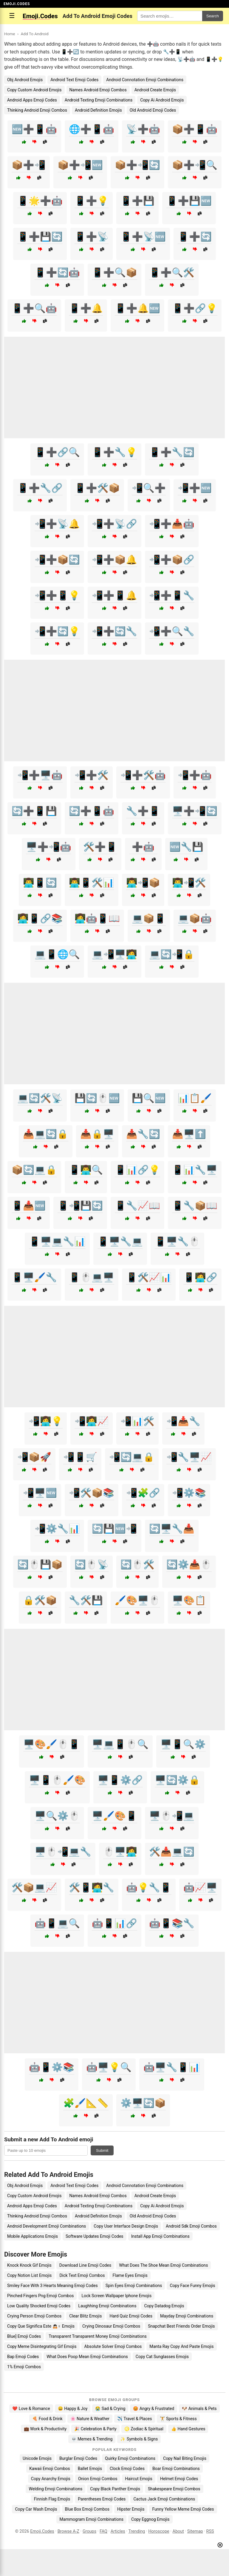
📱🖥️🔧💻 (120, 1241)
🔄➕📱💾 (34, 811)
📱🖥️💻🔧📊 (57, 1241)
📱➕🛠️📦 (97, 488)
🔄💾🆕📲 (114, 1528)
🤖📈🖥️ (200, 1887)
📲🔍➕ (149, 488)
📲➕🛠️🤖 (143, 775)
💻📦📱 (149, 918)
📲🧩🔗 (143, 1493)
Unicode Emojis (37, 2458)
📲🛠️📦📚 (91, 1493)
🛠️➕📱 (100, 847)
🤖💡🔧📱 (148, 1887)
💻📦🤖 (195, 918)
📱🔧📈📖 (137, 1205)
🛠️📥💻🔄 (171, 1851)
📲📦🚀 (34, 1457)
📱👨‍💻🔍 (86, 1170)
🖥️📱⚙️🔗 (120, 1780)
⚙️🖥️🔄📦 (143, 2103)
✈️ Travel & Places (134, 2418)
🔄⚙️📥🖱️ (189, 1564)
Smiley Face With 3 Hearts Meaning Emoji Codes (52, 2285)
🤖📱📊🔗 (114, 1923)
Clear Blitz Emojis (85, 2316)
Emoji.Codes (42, 2531)
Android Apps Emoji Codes (32, 100)
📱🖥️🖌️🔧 (34, 1277)
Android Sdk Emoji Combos (191, 2226)
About (178, 2531)
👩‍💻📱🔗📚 (40, 918)
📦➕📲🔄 (137, 165)
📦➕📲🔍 (194, 165)
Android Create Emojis (155, 89)
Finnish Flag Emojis (52, 2499)
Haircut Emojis (138, 2478)
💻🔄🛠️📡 (40, 1098)
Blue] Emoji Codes (24, 2336)
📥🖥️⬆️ (189, 1134)
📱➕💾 (137, 201)
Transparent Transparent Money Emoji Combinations (98, 2336)
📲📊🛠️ (137, 1421)
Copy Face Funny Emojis (192, 2285)
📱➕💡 (92, 201)
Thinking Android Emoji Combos (37, 110)
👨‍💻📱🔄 (40, 882)
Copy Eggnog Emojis (150, 2519)
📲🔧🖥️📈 (189, 1457)
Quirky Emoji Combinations (130, 2458)
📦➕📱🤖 (194, 129)
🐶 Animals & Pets (199, 2408)
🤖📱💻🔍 (57, 1923)
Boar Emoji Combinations (176, 2468)
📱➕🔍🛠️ (171, 272)
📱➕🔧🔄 (171, 452)
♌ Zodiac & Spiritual (143, 2428)
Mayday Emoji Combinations (186, 2316)
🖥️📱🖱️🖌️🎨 (57, 1780)
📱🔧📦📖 (194, 1205)
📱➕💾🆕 (189, 201)
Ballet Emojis (90, 2468)
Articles (118, 2531)
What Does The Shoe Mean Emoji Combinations (163, 2265)
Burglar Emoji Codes (78, 2458)
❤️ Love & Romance (31, 2408)
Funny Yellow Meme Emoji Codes (183, 2509)
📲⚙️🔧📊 (57, 1528)
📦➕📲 (29, 165)
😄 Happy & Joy (73, 2408)
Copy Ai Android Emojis (162, 100)
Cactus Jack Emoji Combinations (164, 2499)
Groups (89, 2531)
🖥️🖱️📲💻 (171, 1816)
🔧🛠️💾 (86, 1600)
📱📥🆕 (29, 1205)
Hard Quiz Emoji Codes (130, 2316)
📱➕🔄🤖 (57, 272)
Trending (136, 2531)
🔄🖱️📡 (92, 1564)
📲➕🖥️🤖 (40, 775)
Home (9, 33)
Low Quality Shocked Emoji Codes (38, 2305)
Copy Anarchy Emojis (50, 2478)
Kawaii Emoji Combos (49, 2468)
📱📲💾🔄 (80, 1205)
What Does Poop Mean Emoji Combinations (87, 2356)
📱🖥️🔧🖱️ (177, 1241)
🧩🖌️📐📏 (86, 2103)
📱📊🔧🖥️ (194, 1170)
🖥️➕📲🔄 (194, 811)
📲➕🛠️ (92, 775)
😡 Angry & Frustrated (153, 2408)
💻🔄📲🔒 (171, 954)
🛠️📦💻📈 (34, 1887)
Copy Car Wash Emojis (36, 2509)
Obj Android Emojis (25, 79)
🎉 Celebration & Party (95, 2428)
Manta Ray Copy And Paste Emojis (181, 2346)
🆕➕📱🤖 (34, 129)
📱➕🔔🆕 (137, 308)
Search (212, 16)
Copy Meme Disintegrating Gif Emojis (42, 2346)
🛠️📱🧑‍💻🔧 (91, 1887)
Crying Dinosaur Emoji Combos (111, 2326)
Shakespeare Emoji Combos (174, 2488)
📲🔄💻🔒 (131, 1457)
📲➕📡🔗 (114, 524)
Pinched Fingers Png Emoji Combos (40, 2295)
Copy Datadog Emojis (164, 2305)
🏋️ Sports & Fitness (178, 2418)
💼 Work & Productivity (45, 2428)
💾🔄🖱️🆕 (97, 1098)
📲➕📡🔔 (57, 524)
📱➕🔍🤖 (34, 308)
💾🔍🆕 (149, 1098)
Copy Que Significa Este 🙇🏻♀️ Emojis (41, 2326)
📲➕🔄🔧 (114, 631)
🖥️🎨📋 (189, 1600)
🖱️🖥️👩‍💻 (120, 1851)
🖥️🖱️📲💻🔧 (63, 1851)
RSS (210, 2531)
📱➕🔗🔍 (57, 452)
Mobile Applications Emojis (32, 2236)
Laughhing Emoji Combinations (107, 2305)
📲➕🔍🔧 (171, 631)
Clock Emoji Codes (127, 2468)
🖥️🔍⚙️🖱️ (57, 1816)
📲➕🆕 (195, 488)
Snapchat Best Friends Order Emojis (181, 2326)
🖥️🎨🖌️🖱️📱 (51, 1744)
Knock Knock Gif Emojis (29, 2265)
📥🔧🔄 (143, 1134)
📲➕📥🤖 (171, 524)
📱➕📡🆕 (143, 236)
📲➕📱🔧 (171, 595)
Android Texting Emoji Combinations (99, 100)
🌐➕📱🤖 (91, 129)
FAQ (103, 2531)
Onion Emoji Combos (97, 2478)
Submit (102, 2150)
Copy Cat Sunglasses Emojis (162, 2356)
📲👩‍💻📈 (92, 1421)
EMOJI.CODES (17, 4)
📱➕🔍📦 (114, 272)
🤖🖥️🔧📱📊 (171, 2067)
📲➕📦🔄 (57, 559)
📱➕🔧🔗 (40, 488)
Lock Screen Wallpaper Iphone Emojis (116, 2295)
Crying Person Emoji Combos (34, 2316)
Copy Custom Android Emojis (34, 89)
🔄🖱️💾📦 (40, 1564)
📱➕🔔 (86, 308)
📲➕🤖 (195, 775)
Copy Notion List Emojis (29, 2275)
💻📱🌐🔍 (57, 954)
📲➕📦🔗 (171, 559)
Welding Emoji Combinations (55, 2488)
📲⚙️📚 (189, 1493)
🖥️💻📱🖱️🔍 (120, 1744)
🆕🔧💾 (186, 847)
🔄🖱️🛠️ (137, 1564)
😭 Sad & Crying (110, 2408)
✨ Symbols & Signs (139, 2439)
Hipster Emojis (130, 2509)
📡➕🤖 (143, 129)
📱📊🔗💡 (137, 1170)
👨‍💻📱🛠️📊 (91, 882)
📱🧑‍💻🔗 (200, 1277)
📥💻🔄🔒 (45, 1134)
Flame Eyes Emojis (129, 2275)
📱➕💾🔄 (40, 236)
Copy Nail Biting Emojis (184, 2458)
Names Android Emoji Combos (98, 89)
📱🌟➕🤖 (40, 201)
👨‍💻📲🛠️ (189, 882)
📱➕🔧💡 (114, 452)
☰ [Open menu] (12, 15)
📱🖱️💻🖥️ (91, 1277)
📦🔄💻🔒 (34, 1170)
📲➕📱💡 (57, 595)
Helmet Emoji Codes (179, 2478)
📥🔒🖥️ (97, 1134)
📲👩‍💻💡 (46, 1421)
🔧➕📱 (143, 811)
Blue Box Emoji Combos (87, 2509)
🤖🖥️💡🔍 (108, 2067)
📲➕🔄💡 (57, 631)
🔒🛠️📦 (40, 1600)
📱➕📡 (92, 236)
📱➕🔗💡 (194, 308)
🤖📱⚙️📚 (51, 2067)
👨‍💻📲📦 (143, 882)
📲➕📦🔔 (114, 559)
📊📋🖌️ (195, 1098)
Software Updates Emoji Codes (94, 2236)
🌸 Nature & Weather (89, 2418)
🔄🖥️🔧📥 (171, 1528)
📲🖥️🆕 (40, 1493)
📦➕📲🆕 (80, 165)
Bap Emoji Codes (23, 2356)
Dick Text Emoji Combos (82, 2275)
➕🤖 (143, 847)
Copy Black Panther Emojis (115, 2488)
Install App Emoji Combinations (160, 2236)
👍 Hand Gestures (188, 2428)
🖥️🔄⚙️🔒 (177, 1780)
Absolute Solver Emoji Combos (113, 2346)
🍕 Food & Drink (47, 2418)
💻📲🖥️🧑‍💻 (114, 954)
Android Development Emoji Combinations (46, 2226)
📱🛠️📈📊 (148, 1277)
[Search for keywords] (169, 16)
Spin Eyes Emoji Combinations (134, 2285)
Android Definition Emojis (98, 110)
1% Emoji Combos (24, 2366)
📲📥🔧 (183, 1421)
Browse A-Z (68, 2531)
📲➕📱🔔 (114, 595)
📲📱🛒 (80, 1457)
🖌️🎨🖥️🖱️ (137, 1600)
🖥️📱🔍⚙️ (183, 1744)
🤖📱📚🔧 (171, 1923)
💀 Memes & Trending (92, 2439)
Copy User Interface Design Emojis (126, 2226)
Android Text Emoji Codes (74, 79)
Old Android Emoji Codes (153, 110)
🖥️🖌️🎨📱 (114, 1816)
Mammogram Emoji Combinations (91, 2519)
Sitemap (195, 2531)
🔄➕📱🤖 (91, 811)
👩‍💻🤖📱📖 (97, 918)
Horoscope (158, 2531)
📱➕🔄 (195, 236)
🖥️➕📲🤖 (48, 847)
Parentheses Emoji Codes (102, 2499)
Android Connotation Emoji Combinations (144, 79)
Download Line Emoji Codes (85, 2265)
